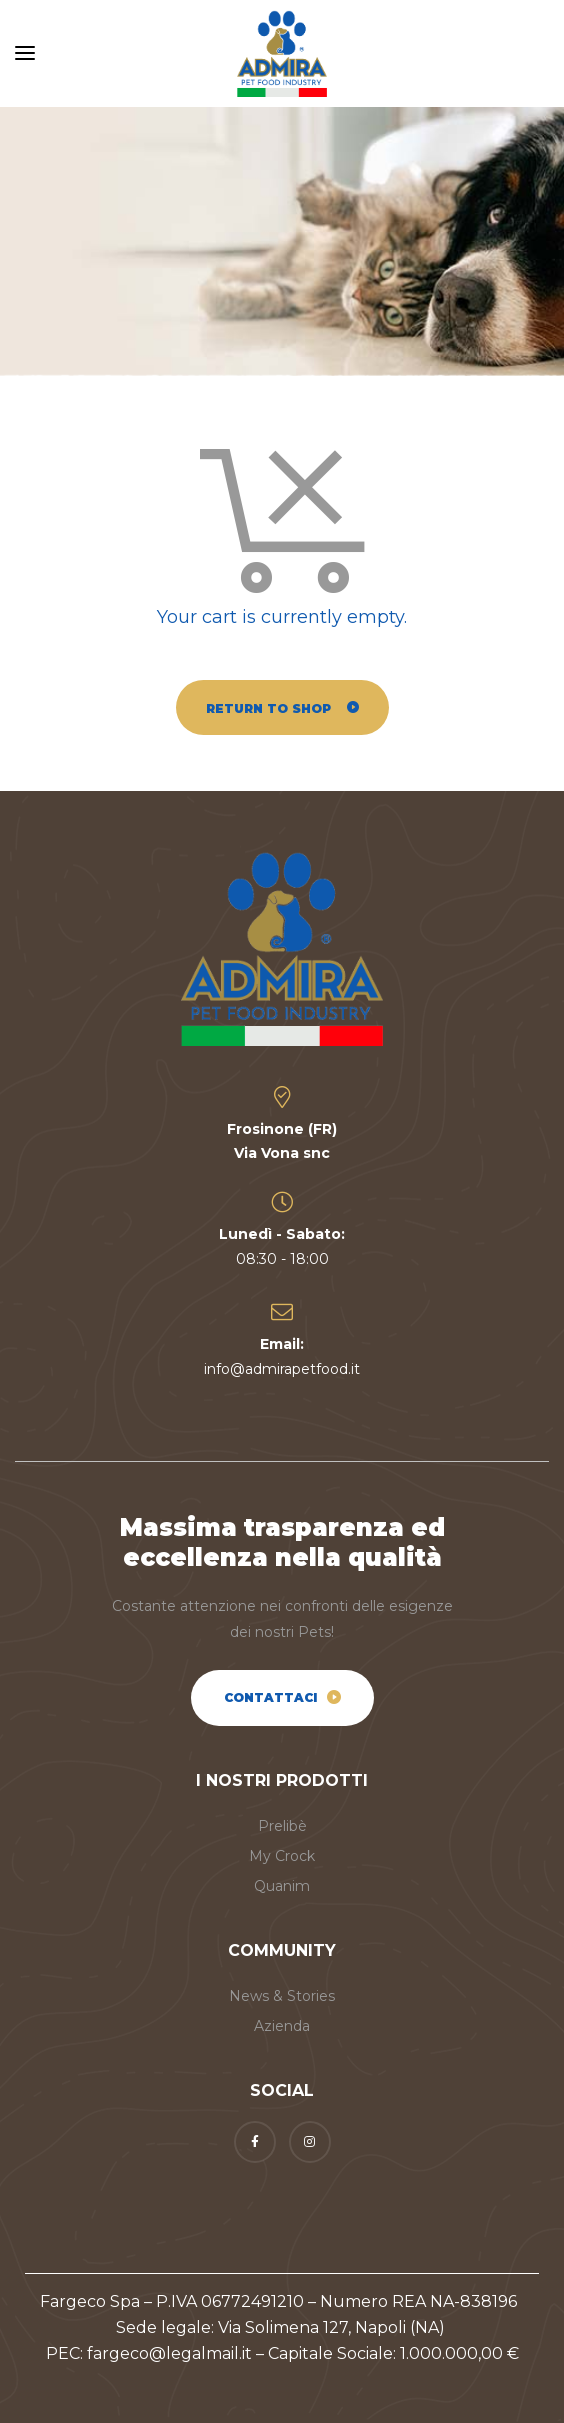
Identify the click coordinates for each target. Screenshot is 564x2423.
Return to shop (270, 708)
